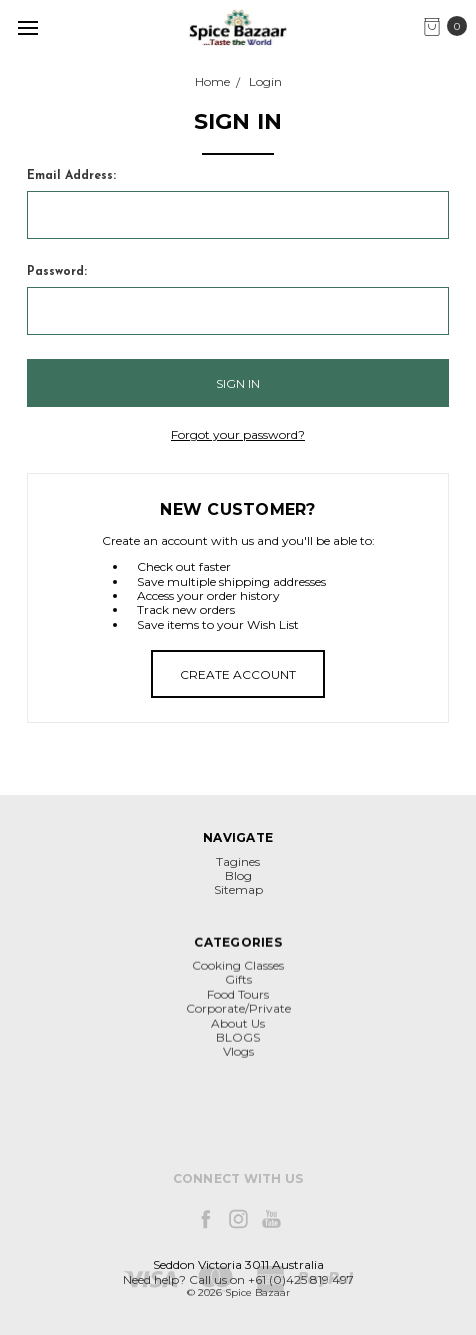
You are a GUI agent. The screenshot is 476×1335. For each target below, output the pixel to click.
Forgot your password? (238, 435)
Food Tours (238, 1045)
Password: (57, 272)
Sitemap (238, 900)
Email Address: (71, 176)
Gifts (238, 1031)
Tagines (238, 871)
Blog (238, 886)
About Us (238, 1074)
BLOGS (238, 1088)
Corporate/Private (238, 1059)
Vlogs (238, 1103)
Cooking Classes (238, 1016)
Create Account (238, 674)
